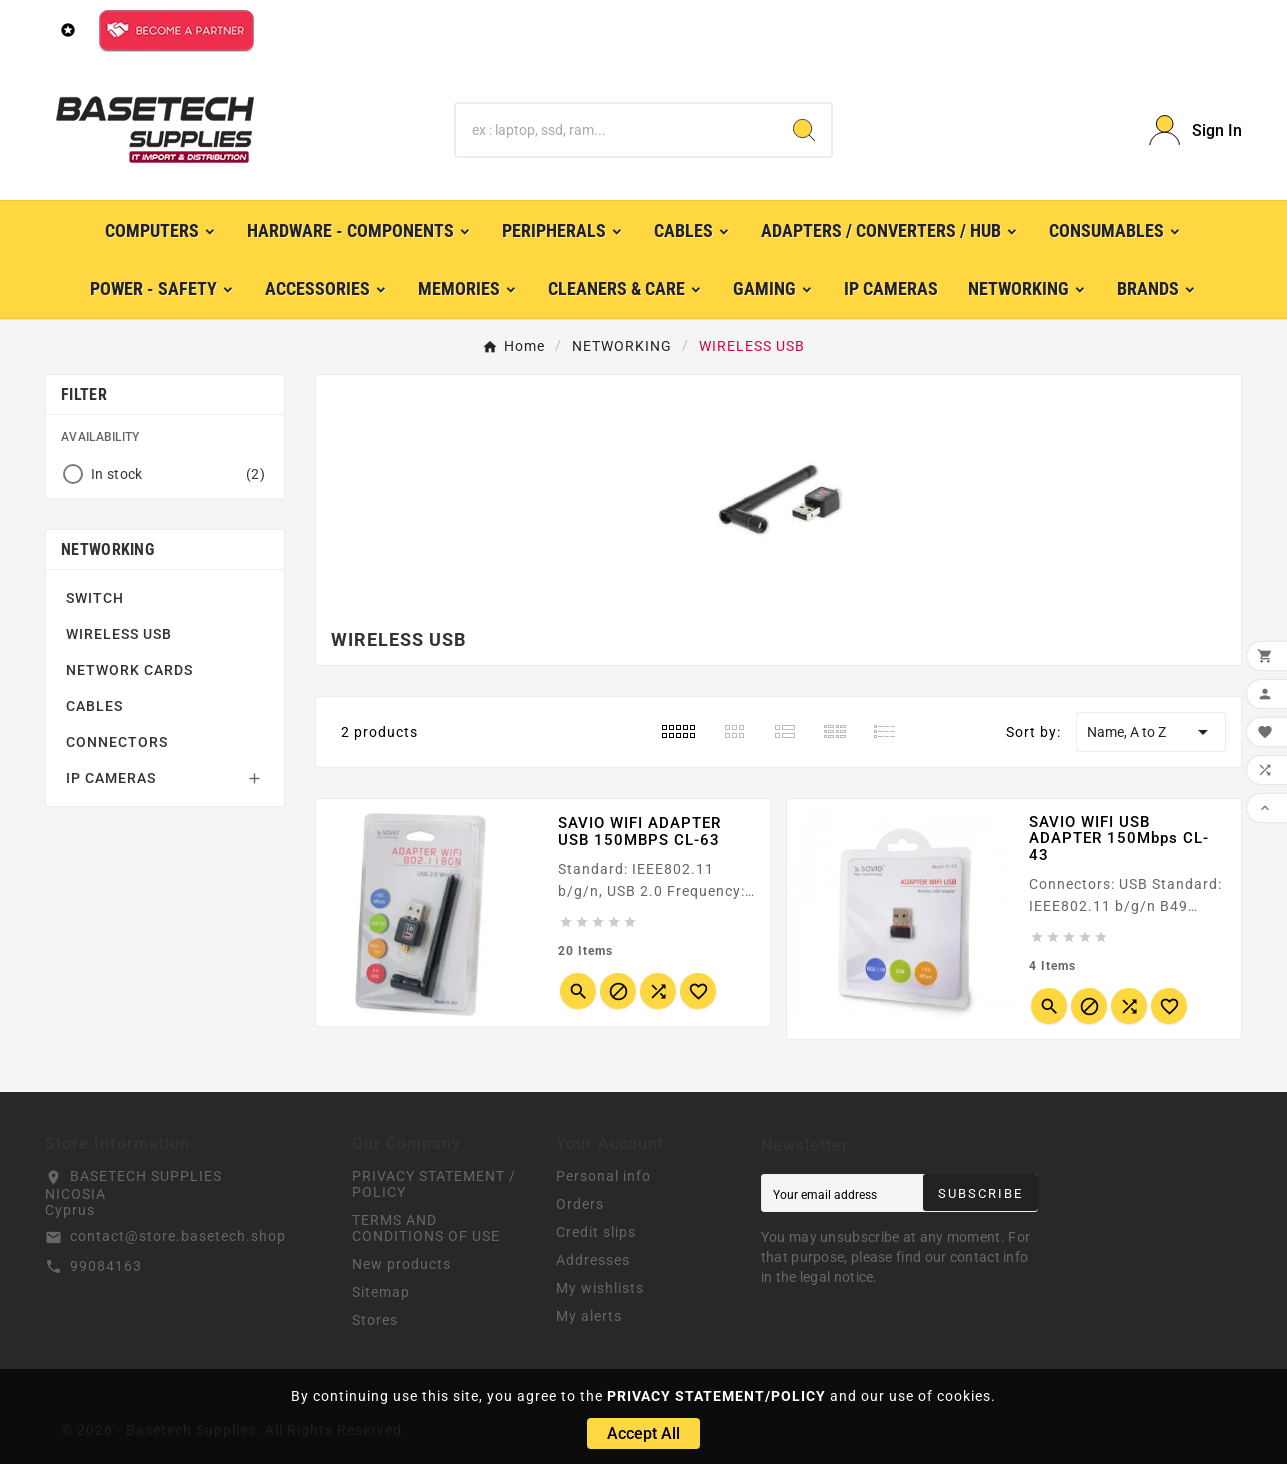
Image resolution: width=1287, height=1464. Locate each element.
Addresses (593, 1260)
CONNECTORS (117, 742)
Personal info (603, 1176)
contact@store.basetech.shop (178, 1236)
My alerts (589, 1316)
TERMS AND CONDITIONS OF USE (426, 1228)
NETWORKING (107, 549)
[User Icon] (1195, 130)
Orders (580, 1204)
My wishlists (600, 1288)
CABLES (94, 706)
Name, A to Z (1151, 732)
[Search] (616, 130)
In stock (178, 474)
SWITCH (95, 598)
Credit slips (596, 1232)
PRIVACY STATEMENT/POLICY (716, 1396)
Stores (375, 1320)
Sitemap (381, 1292)
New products (401, 1264)
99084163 (106, 1266)
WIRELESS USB (119, 634)
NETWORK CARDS (129, 670)
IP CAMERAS (111, 778)
